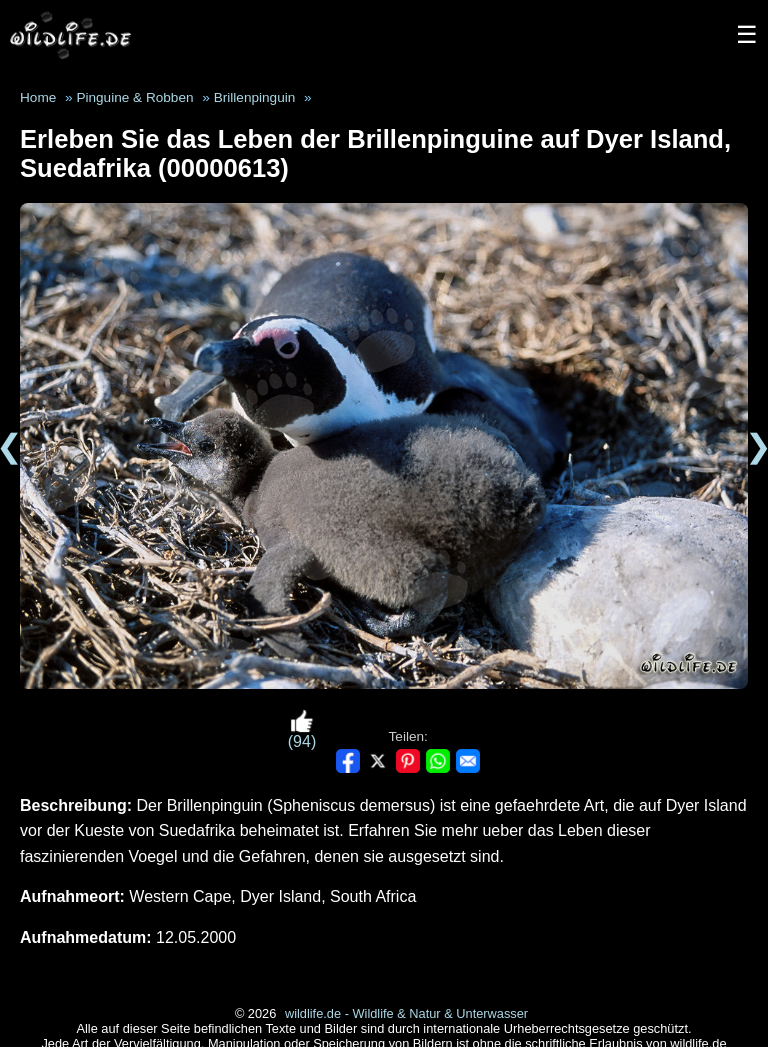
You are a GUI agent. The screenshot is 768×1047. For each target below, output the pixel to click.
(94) (302, 729)
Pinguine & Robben (134, 97)
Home (38, 97)
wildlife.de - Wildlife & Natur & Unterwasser (406, 1013)
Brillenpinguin (255, 97)
